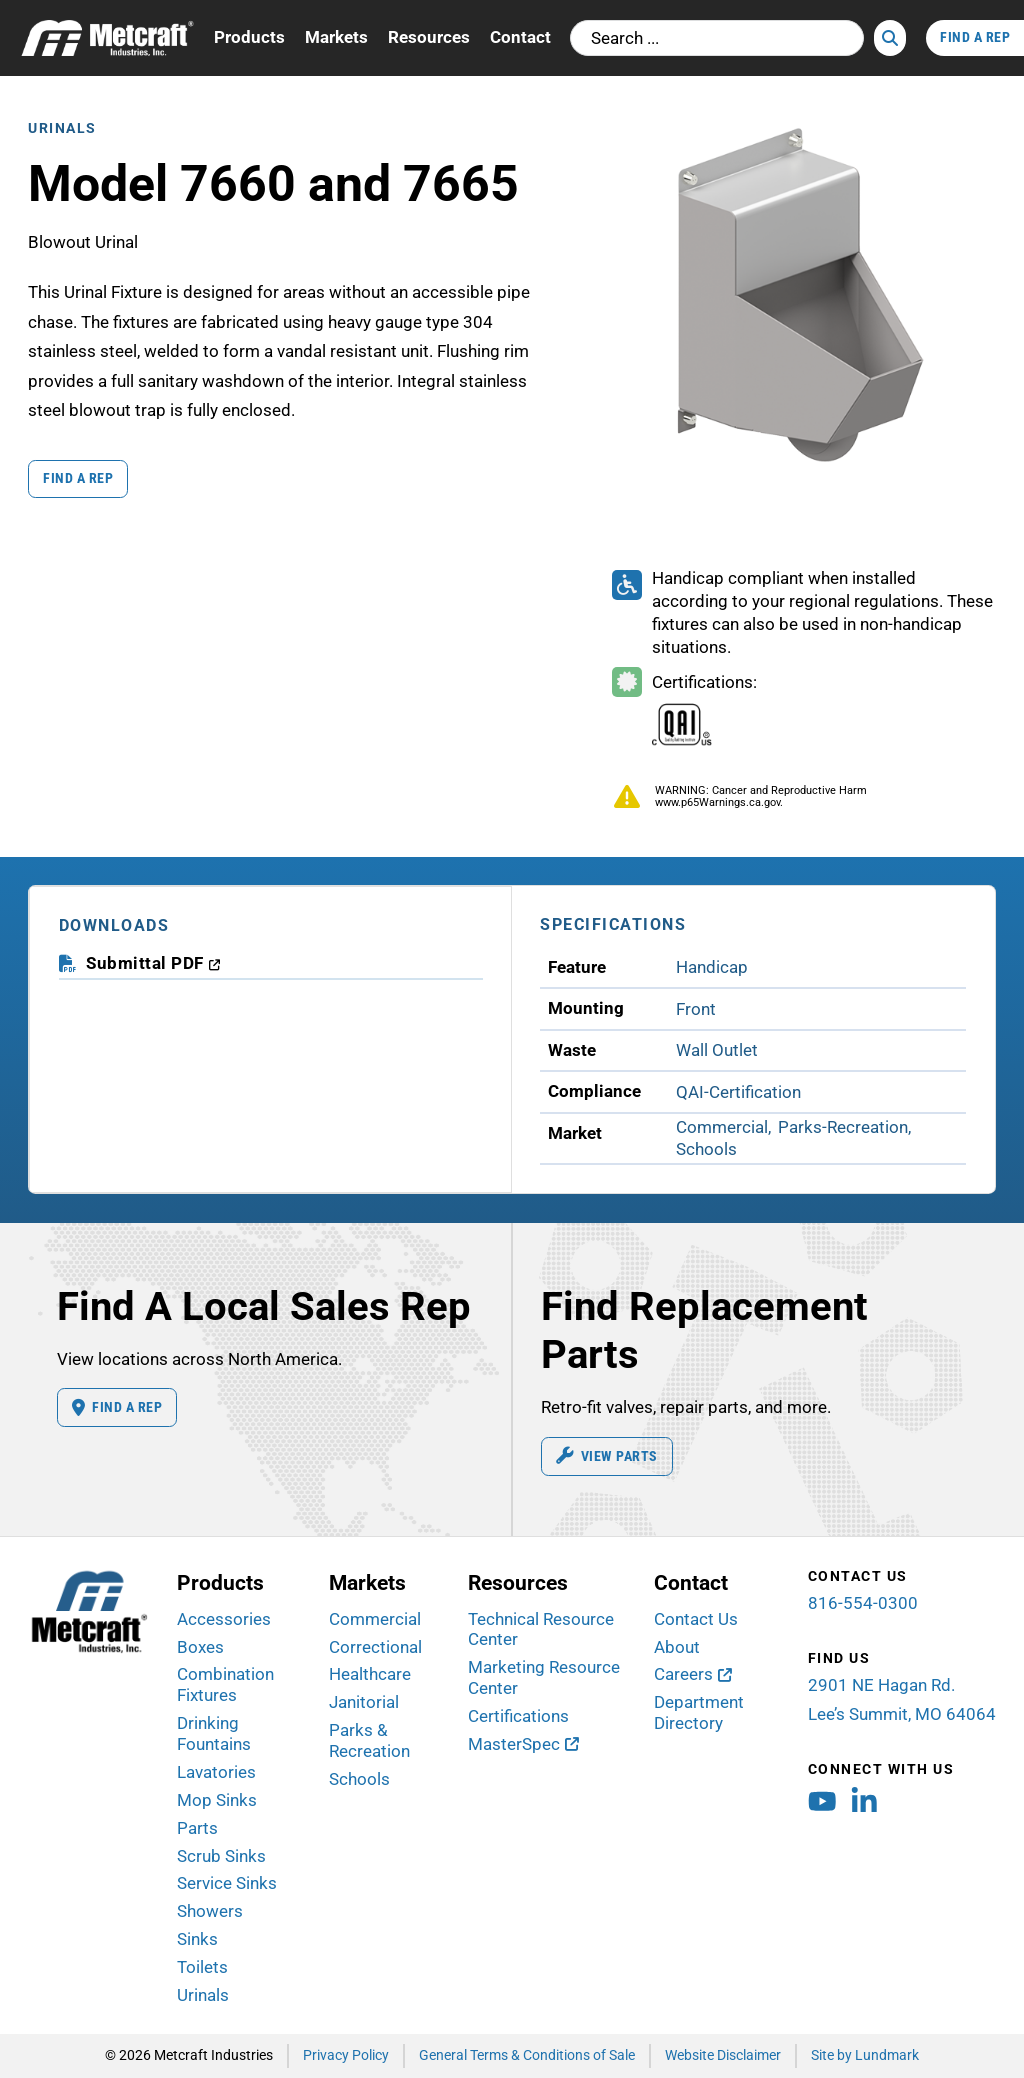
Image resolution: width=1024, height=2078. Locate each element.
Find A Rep (975, 37)
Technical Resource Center (541, 1629)
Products (249, 37)
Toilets (202, 1967)
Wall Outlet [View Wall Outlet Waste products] (717, 1050)
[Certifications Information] (683, 714)
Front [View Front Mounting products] (696, 1009)
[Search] (890, 38)
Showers (210, 1911)
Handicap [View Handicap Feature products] (712, 967)
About (677, 1647)
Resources (429, 37)
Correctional (375, 1647)
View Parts (607, 1455)
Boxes (200, 1647)
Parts (197, 1828)
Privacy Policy (346, 2055)
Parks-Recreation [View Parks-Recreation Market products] (843, 1127)
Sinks (197, 1939)
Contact (520, 37)
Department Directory (699, 1712)
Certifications (518, 1716)
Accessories (224, 1619)
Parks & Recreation (369, 1740)
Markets (336, 37)
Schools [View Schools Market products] (706, 1149)
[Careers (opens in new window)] (693, 1674)
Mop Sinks (217, 1800)
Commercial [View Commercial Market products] (722, 1127)
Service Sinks (227, 1883)
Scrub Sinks (221, 1856)
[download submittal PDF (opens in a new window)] (153, 963)
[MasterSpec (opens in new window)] (523, 1744)
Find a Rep (78, 478)
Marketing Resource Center (544, 1677)
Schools (359, 1779)
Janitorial (364, 1702)
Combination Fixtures (225, 1684)
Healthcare (370, 1674)
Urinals (62, 128)
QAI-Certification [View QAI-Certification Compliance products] (738, 1092)
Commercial (375, 1619)
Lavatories (216, 1772)
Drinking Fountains (214, 1733)
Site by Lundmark (865, 2055)
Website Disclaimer (723, 2055)
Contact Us (696, 1619)
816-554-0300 (863, 1603)
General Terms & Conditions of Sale (527, 2055)
